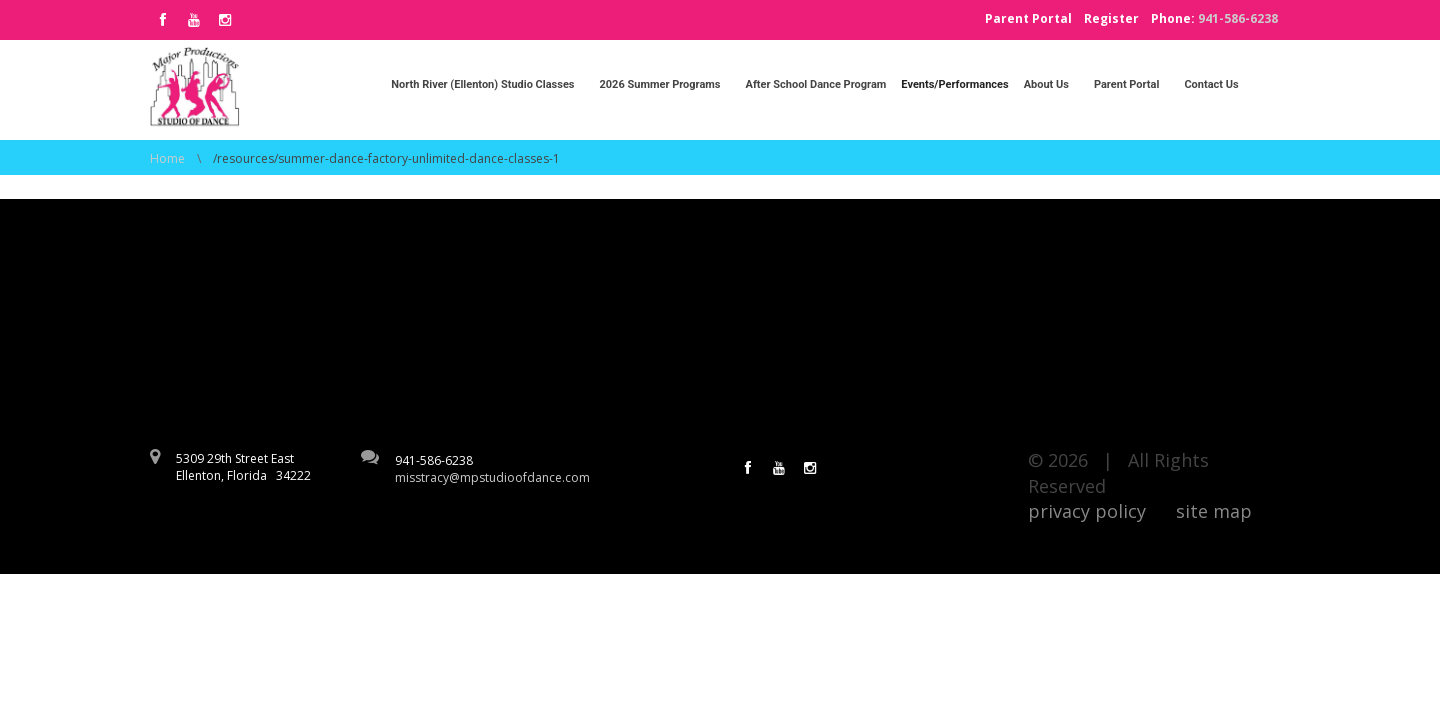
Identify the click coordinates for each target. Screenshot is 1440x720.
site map (1214, 511)
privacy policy (1087, 511)
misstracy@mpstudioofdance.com (492, 477)
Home (167, 158)
